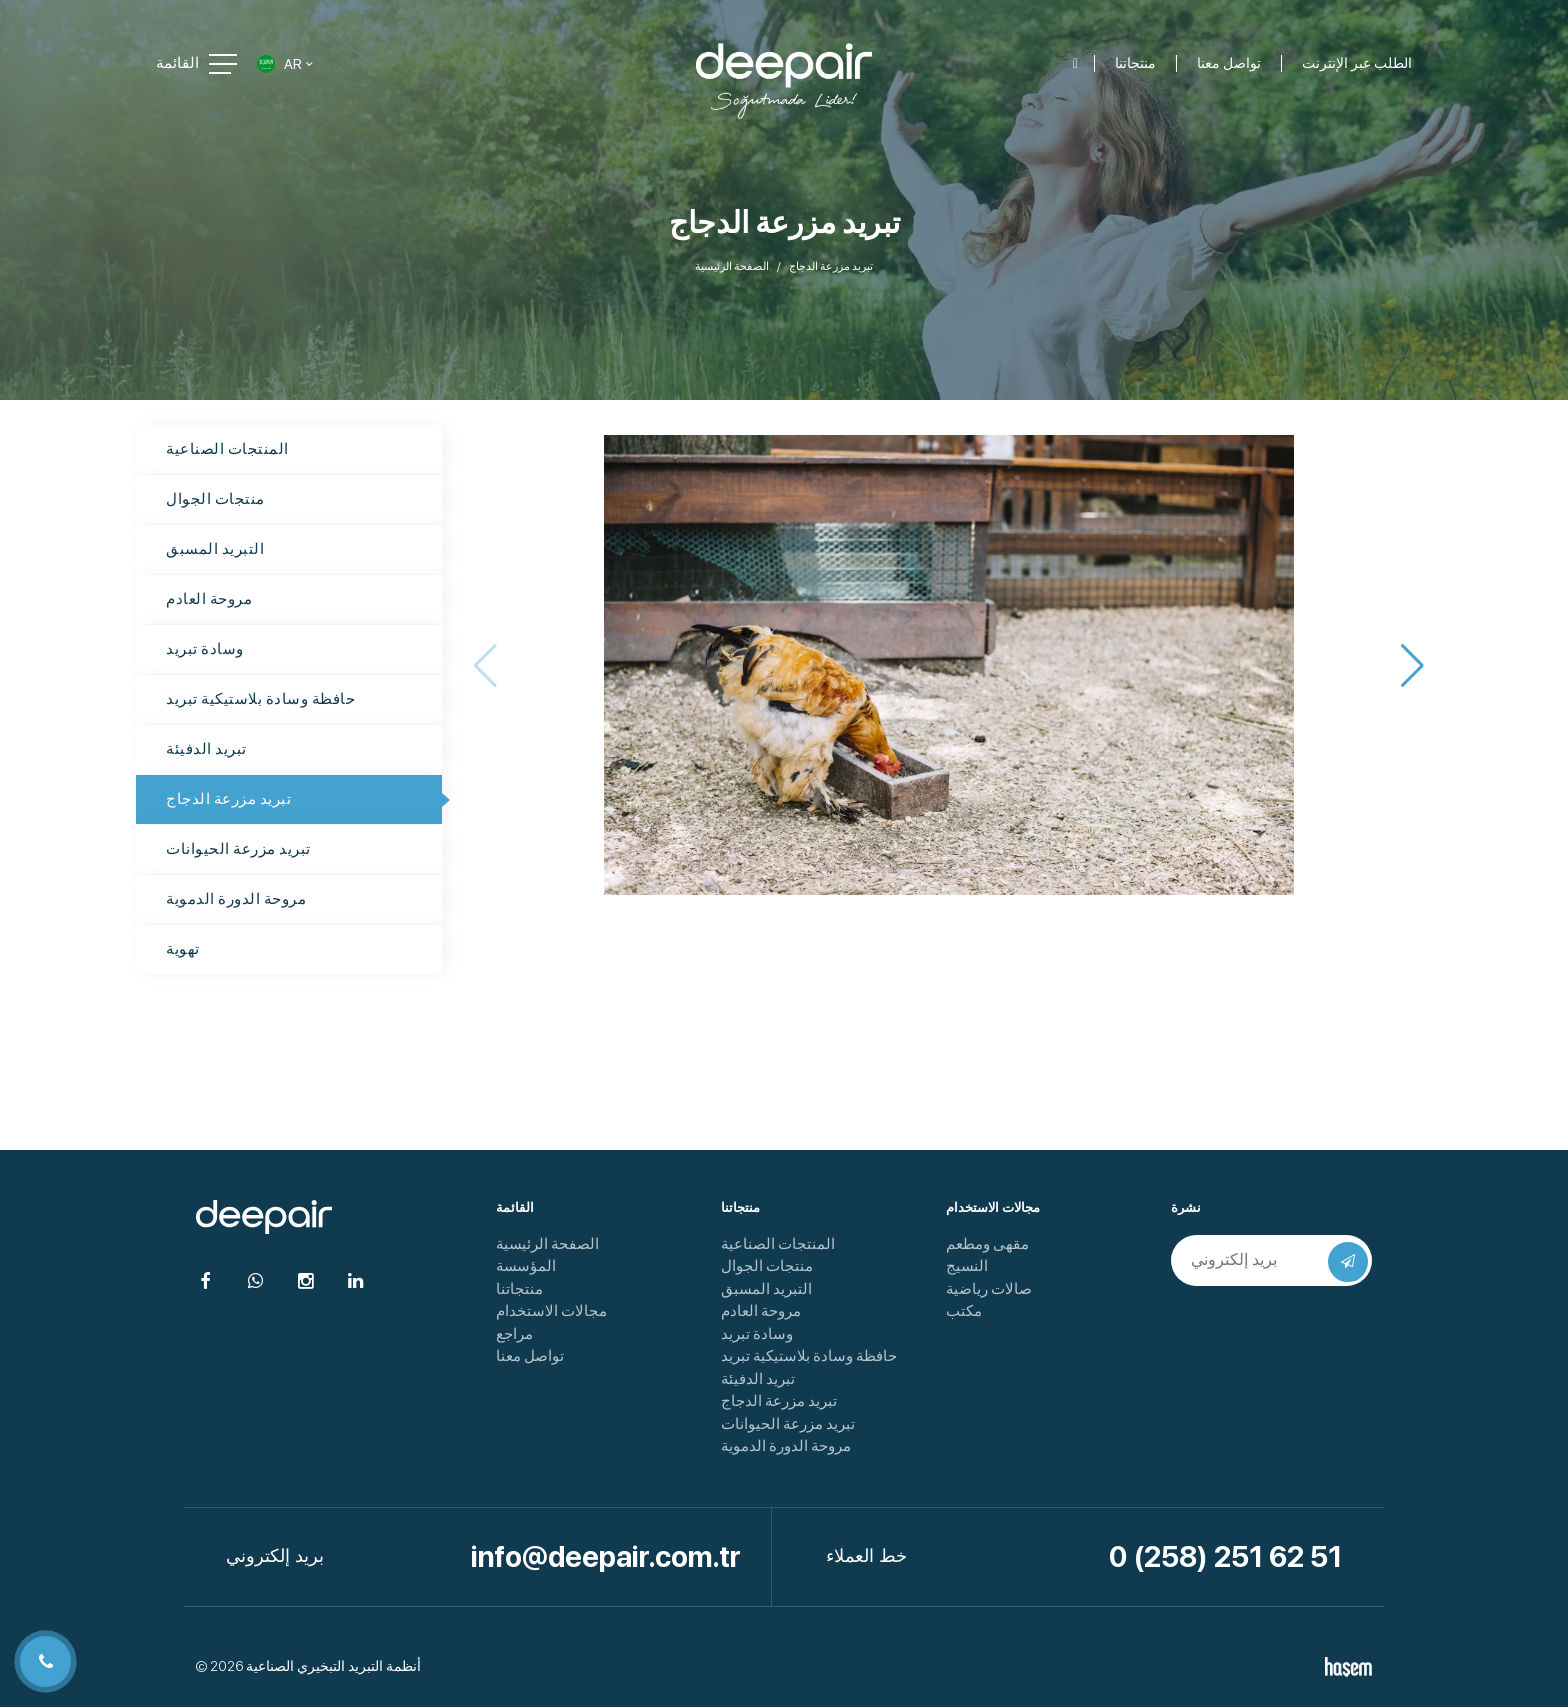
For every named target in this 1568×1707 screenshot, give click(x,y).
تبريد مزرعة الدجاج (228, 799)
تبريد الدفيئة (206, 749)
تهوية (183, 949)
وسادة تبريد (205, 649)
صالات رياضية (989, 1289)
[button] (1412, 665)
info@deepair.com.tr (606, 1556)
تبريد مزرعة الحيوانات (238, 849)
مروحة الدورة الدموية (236, 899)
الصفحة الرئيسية (732, 266)
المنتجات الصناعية (227, 449)
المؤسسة (526, 1266)
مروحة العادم (209, 599)
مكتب (964, 1311)
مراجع (514, 1334)
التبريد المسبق (215, 549)
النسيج (967, 1266)
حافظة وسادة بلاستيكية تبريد (260, 699)
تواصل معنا (530, 1356)
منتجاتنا (519, 1289)
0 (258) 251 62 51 (1225, 1556)
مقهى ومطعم (987, 1244)
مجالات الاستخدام (551, 1311)
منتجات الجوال (215, 499)
